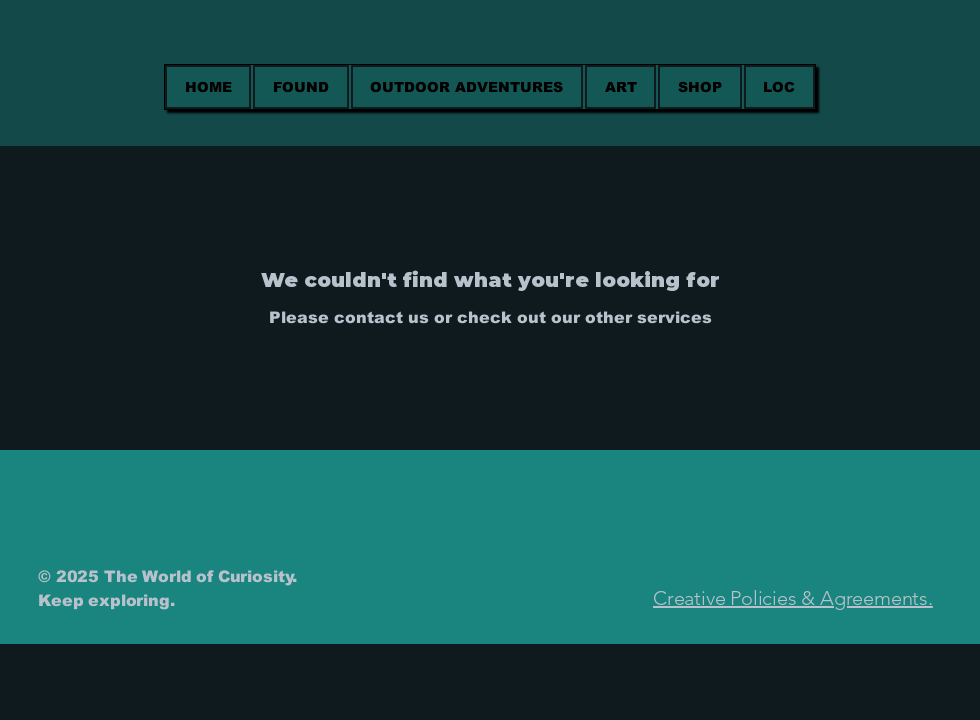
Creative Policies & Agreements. (793, 598)
